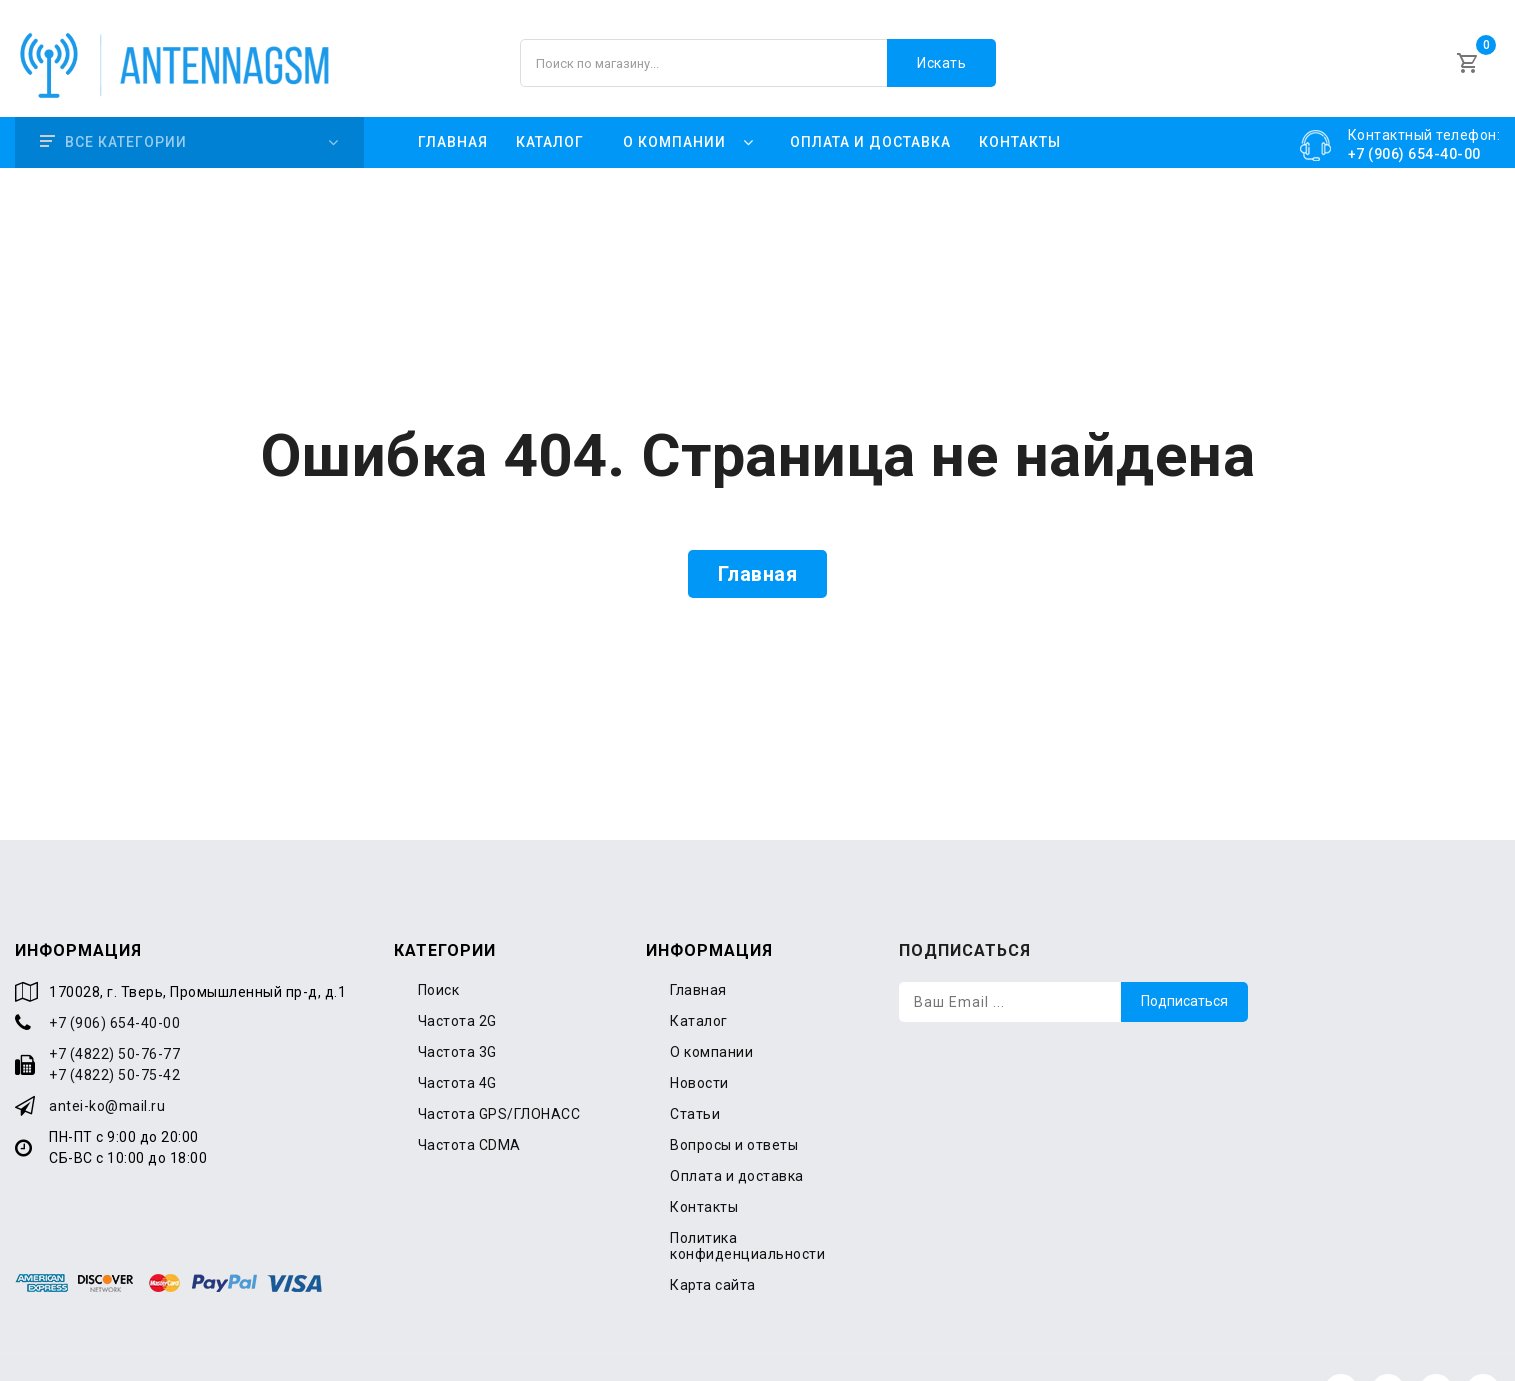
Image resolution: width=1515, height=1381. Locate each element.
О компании (711, 1005)
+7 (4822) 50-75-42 (114, 1028)
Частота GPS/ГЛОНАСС (499, 1067)
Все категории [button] (113, 114)
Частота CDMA (469, 1098)
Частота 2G (457, 974)
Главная (453, 114)
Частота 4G (457, 1036)
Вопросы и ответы (734, 1098)
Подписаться (1184, 955)
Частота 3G (457, 1005)
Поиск (439, 943)
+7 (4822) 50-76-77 (114, 1007)
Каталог (550, 114)
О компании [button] (674, 114)
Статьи (695, 1067)
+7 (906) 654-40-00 (114, 976)
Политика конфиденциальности (747, 1199)
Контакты (1020, 114)
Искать (941, 50)
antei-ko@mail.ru (107, 1059)
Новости (699, 1036)
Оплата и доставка (870, 114)
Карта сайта (713, 1238)
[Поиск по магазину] (757, 50)
